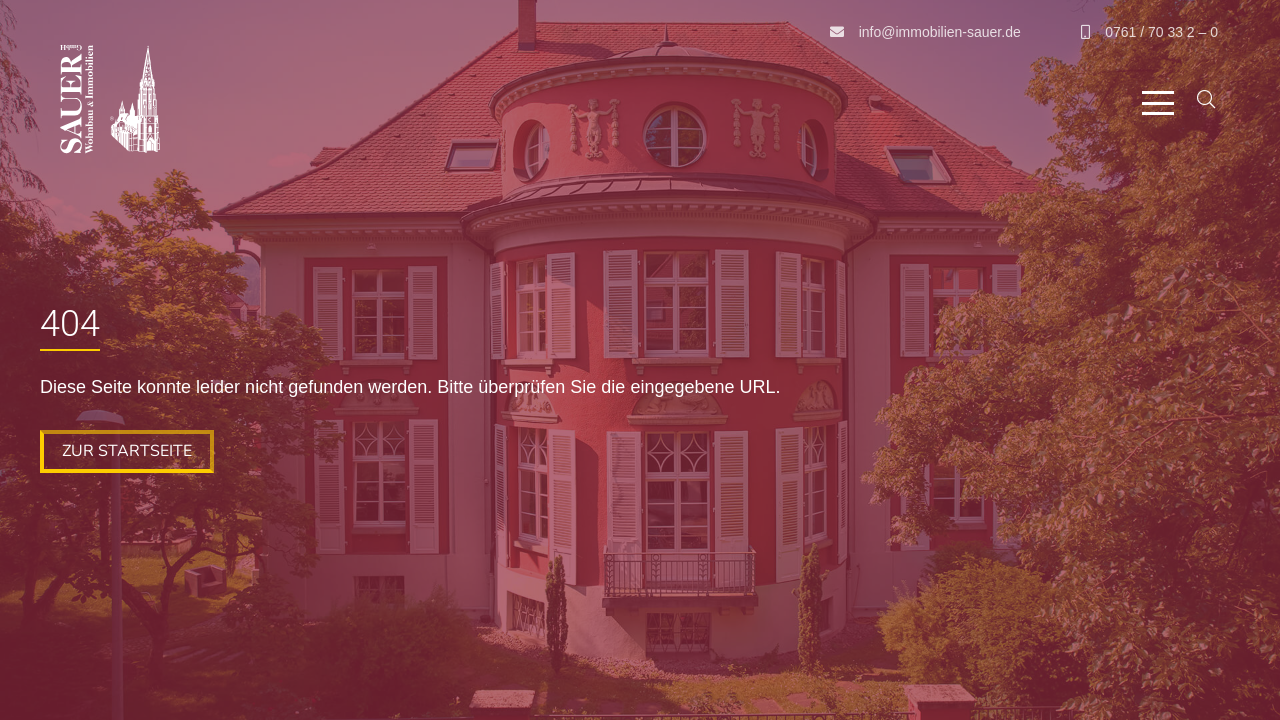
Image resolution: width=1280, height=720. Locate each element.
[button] (1158, 103)
